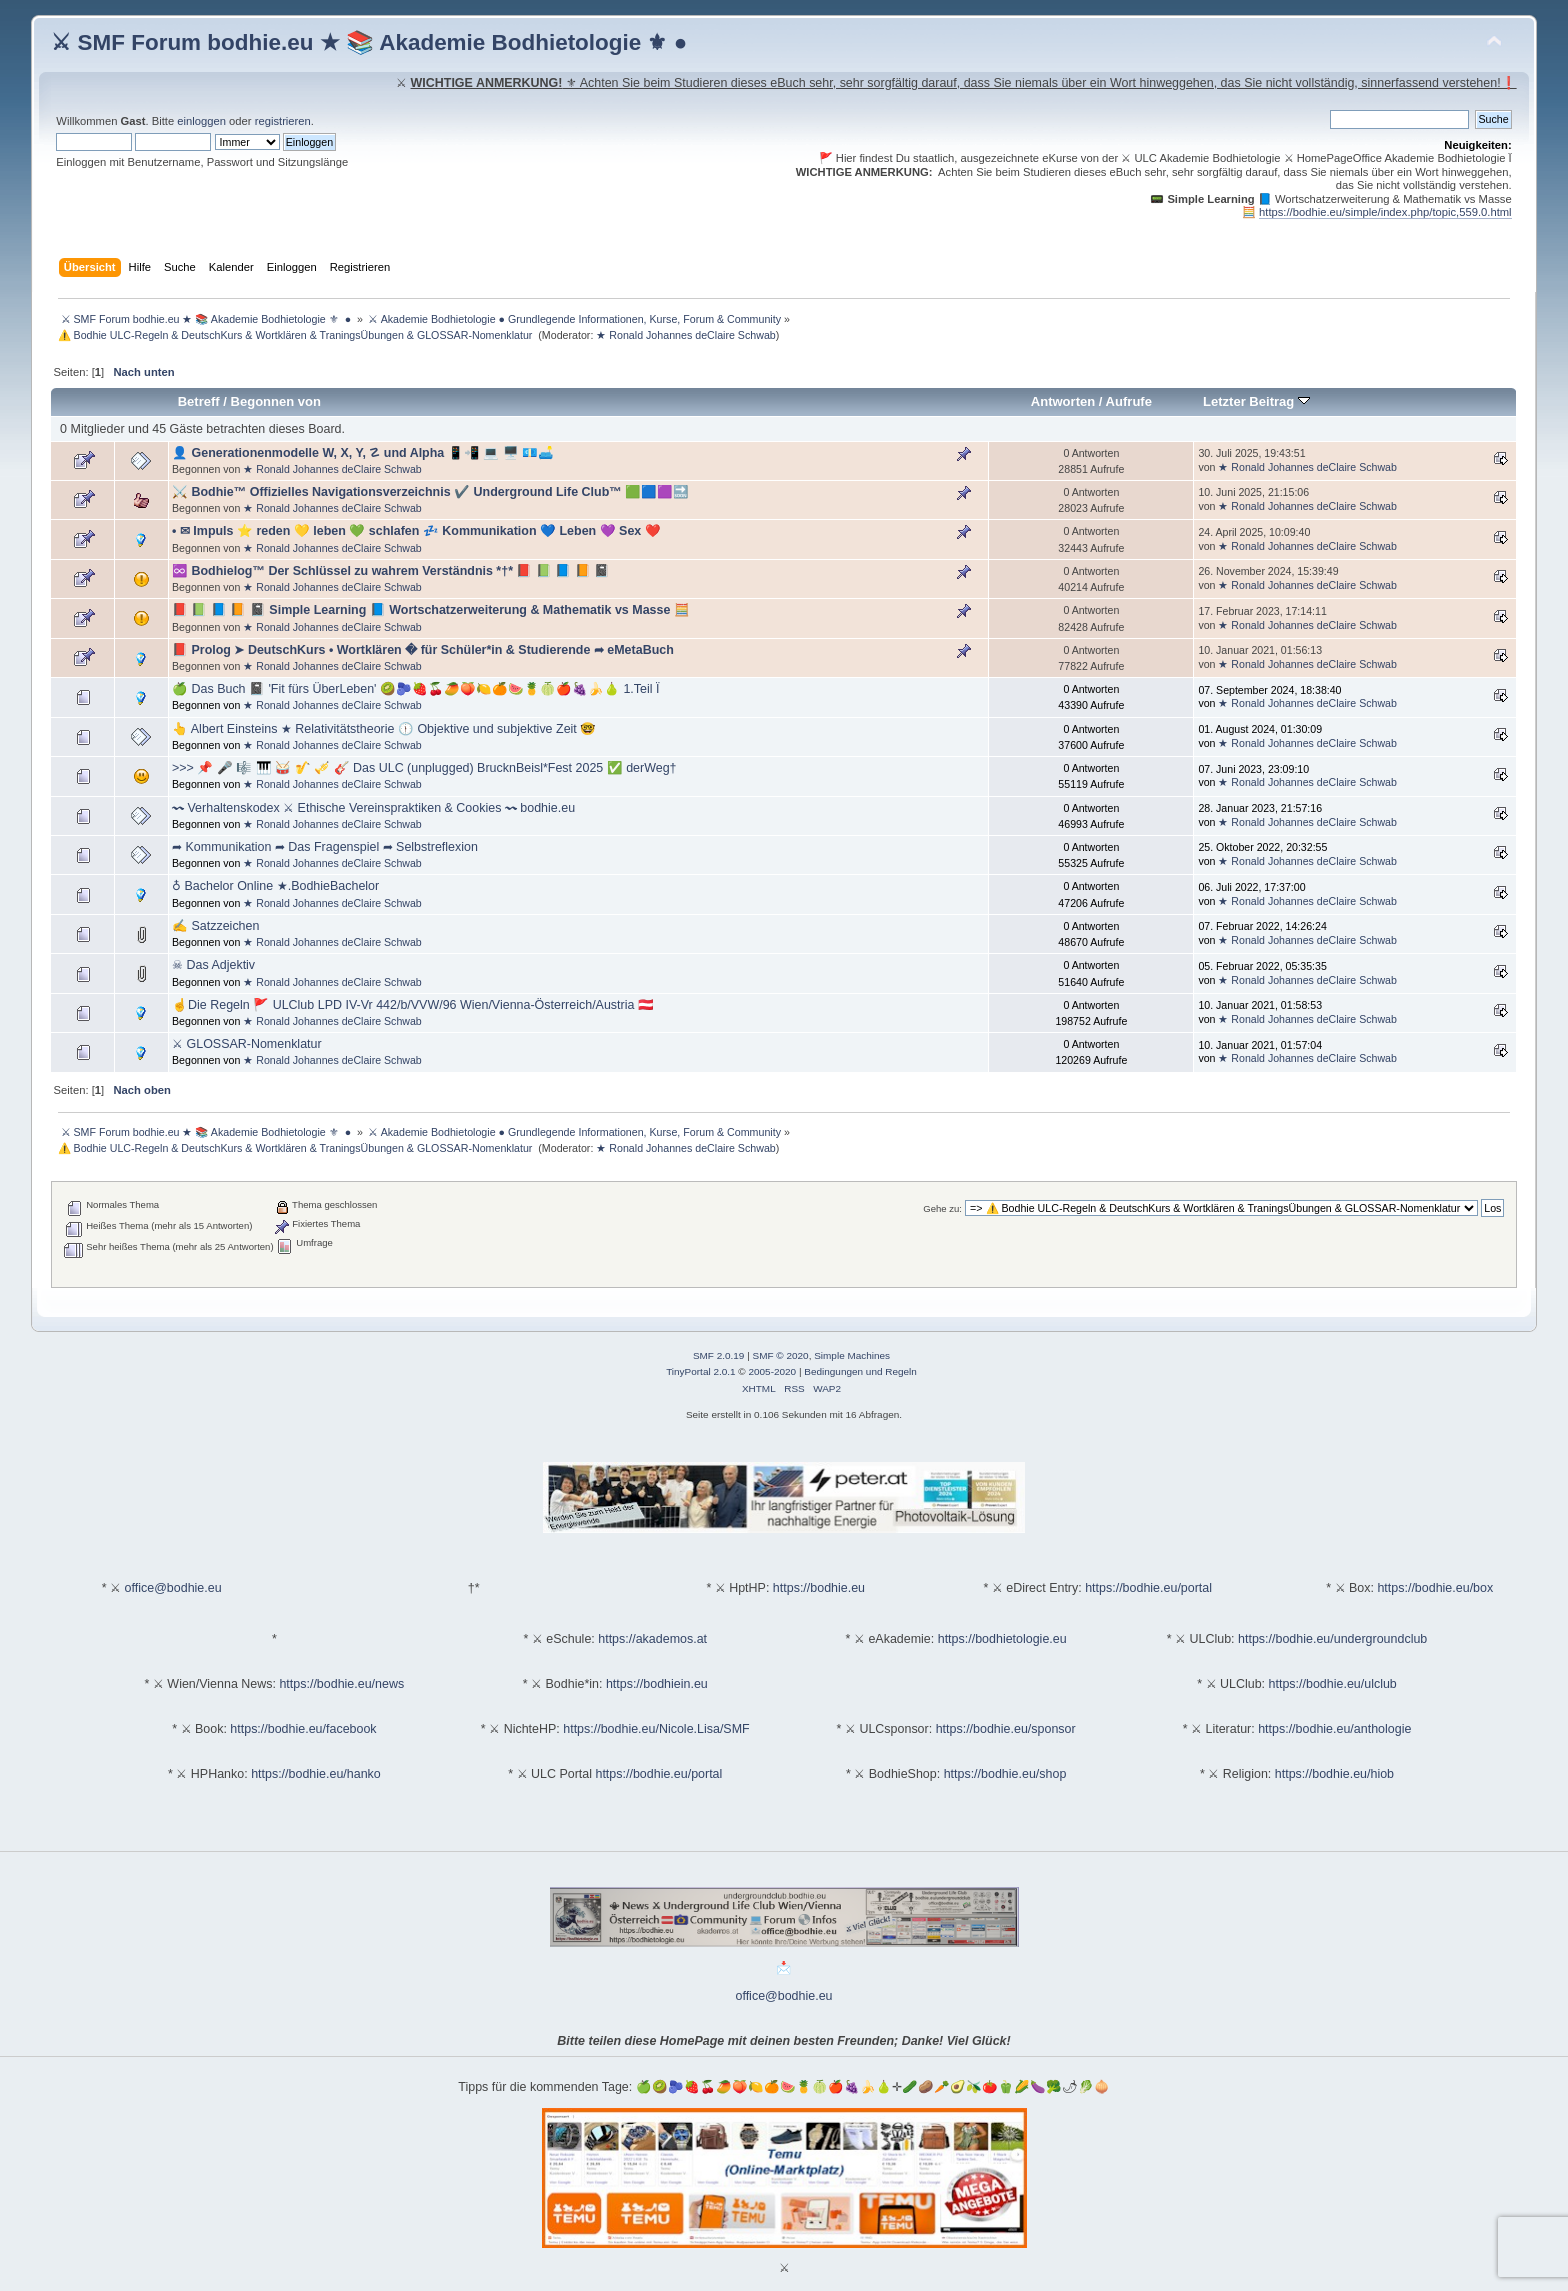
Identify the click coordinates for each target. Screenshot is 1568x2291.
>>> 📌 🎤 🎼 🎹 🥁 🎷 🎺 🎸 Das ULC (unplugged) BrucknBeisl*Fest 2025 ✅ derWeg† (424, 768)
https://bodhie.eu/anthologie (1334, 1729)
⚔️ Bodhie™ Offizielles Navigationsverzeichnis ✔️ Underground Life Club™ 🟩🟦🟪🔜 (430, 492)
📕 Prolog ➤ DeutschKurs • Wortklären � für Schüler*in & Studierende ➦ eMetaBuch (423, 650)
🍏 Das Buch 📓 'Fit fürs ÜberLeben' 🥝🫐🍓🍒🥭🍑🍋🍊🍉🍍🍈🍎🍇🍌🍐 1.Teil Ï (415, 689)
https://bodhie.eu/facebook (303, 1729)
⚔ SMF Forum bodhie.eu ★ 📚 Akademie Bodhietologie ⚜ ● (369, 42)
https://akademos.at (652, 1639)
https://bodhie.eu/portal (1148, 1588)
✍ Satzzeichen (215, 926)
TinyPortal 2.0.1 (700, 1371)
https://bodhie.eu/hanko (316, 1774)
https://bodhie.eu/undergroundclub (1332, 1639)
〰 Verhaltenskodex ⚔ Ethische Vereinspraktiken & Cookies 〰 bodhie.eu (373, 808)
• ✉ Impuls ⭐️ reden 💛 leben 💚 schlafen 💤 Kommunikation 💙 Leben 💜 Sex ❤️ (416, 531)
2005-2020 (772, 1371)
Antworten (1063, 401)
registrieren (283, 121)
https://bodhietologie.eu (1002, 1639)
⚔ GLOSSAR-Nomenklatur (247, 1044)
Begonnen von (276, 401)
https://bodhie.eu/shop (1005, 1774)
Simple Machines (852, 1355)
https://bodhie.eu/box (1435, 1588)
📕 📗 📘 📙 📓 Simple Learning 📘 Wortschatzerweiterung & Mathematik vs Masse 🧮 (431, 610)
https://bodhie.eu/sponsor (1006, 1729)
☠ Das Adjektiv (213, 965)
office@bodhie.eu (173, 1588)
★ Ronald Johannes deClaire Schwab (685, 335)
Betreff (199, 401)
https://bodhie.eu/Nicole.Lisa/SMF (656, 1729)
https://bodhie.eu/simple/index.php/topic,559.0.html (1385, 212)
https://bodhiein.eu (657, 1684)
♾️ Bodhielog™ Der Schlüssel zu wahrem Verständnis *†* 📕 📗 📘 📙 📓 (391, 571)
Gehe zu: (942, 1208)
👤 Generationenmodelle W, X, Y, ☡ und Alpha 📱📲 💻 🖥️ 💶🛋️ (363, 453)
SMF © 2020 (781, 1355)
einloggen (201, 121)
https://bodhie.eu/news (341, 1684)
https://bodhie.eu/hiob (1334, 1774)
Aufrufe (1129, 401)
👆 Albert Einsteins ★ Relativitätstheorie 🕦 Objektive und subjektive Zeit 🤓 (384, 729)
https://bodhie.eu (819, 1588)
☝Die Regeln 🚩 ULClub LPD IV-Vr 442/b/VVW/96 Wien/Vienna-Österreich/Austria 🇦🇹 (413, 1005)
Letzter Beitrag (1256, 401)
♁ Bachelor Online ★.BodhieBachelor (275, 886)
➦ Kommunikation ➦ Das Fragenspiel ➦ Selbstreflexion (325, 847)
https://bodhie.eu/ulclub (1333, 1684)
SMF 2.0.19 (719, 1355)
